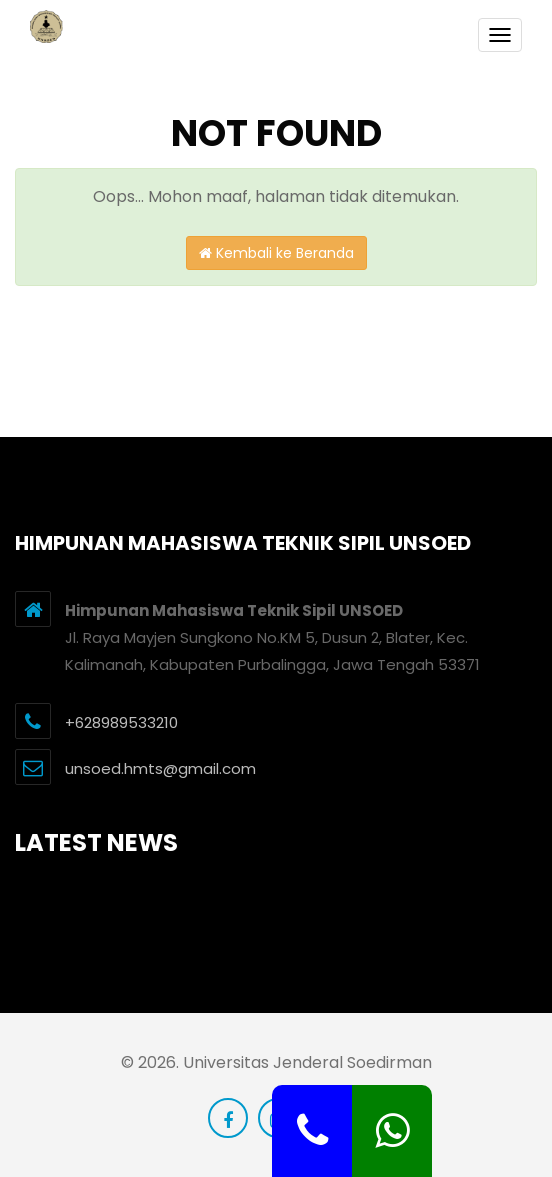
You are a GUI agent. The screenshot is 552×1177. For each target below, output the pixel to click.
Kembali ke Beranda (276, 253)
